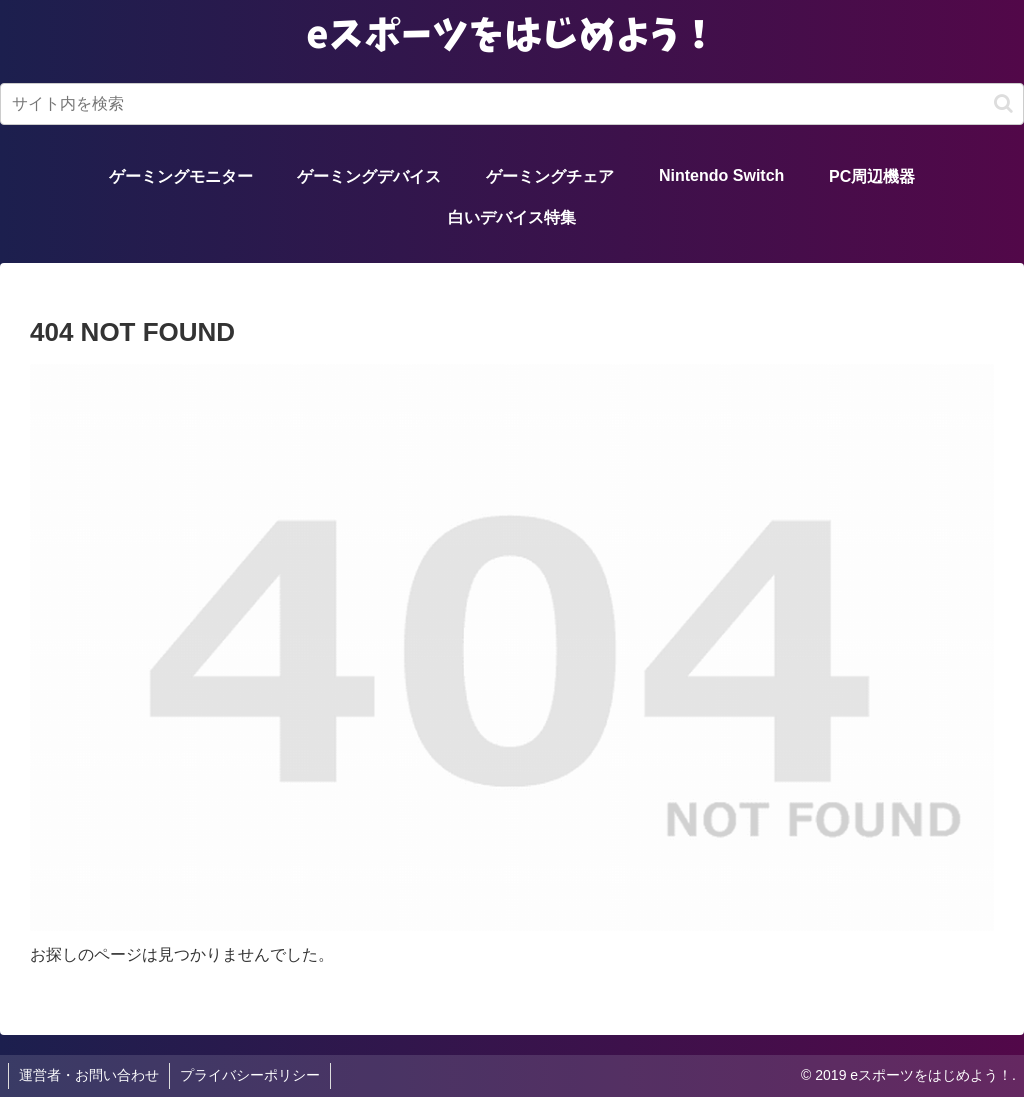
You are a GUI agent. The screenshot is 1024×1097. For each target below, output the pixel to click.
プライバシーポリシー (250, 1075)
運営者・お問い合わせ (89, 1075)
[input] (512, 104)
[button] (1003, 103)
